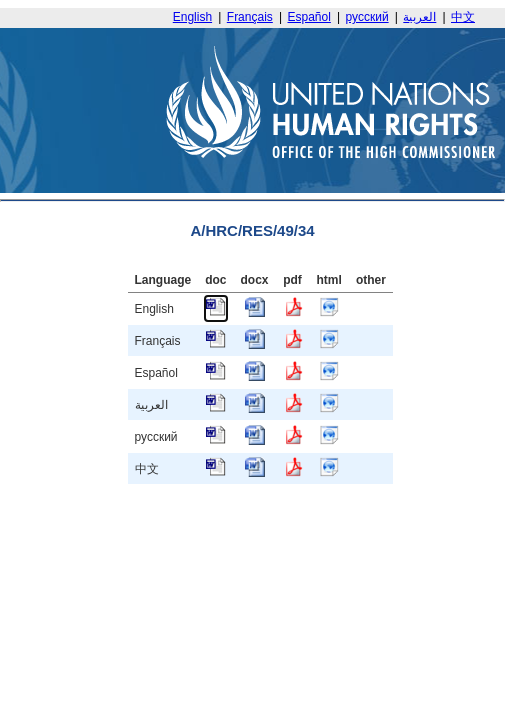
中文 (463, 17)
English (192, 17)
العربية (419, 17)
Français (250, 17)
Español (309, 17)
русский (367, 17)
